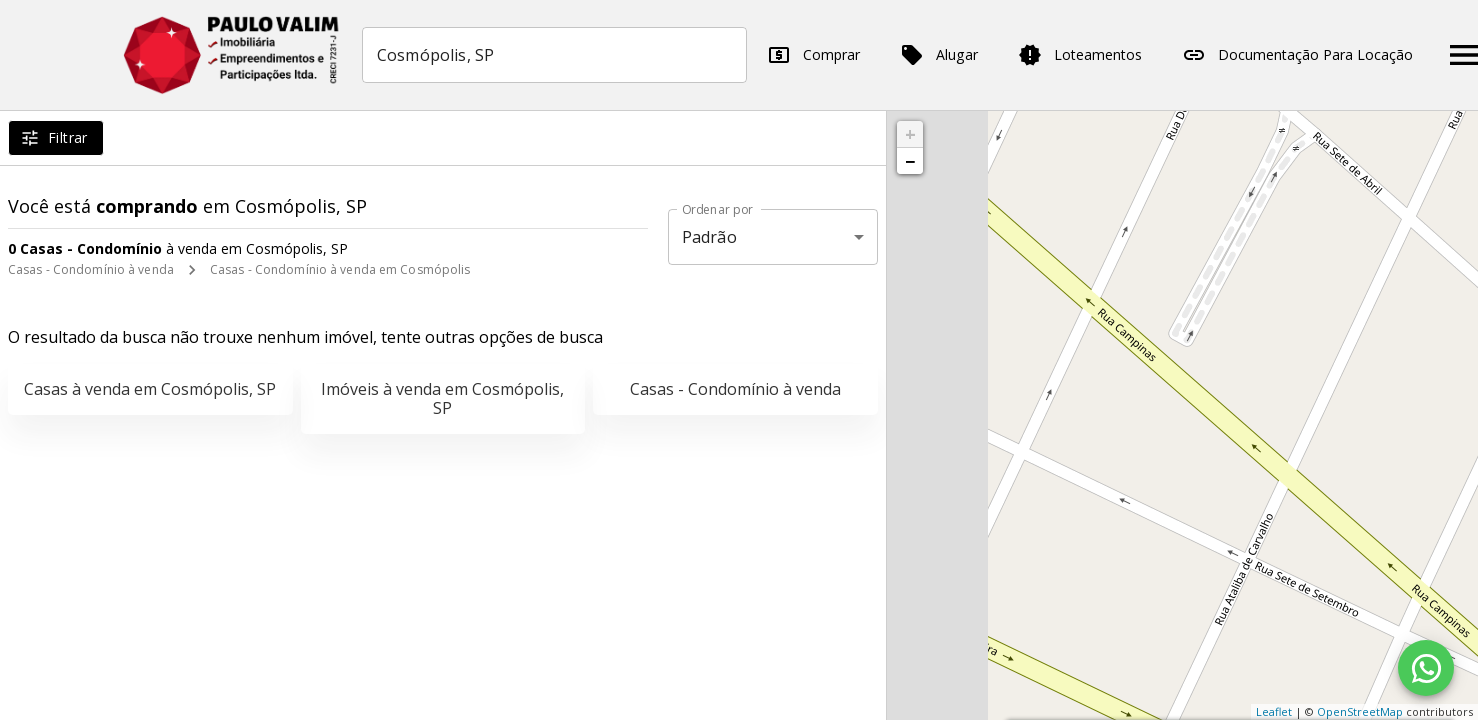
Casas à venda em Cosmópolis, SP (150, 389)
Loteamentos (1080, 55)
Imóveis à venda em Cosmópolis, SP (442, 398)
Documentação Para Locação (1297, 55)
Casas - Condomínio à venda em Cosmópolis (340, 269)
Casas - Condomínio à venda (91, 269)
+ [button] (910, 134)
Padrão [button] (709, 237)
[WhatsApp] (1426, 668)
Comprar (813, 55)
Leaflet (1274, 711)
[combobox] (554, 55)
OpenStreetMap (1360, 711)
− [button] (910, 161)
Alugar (939, 55)
